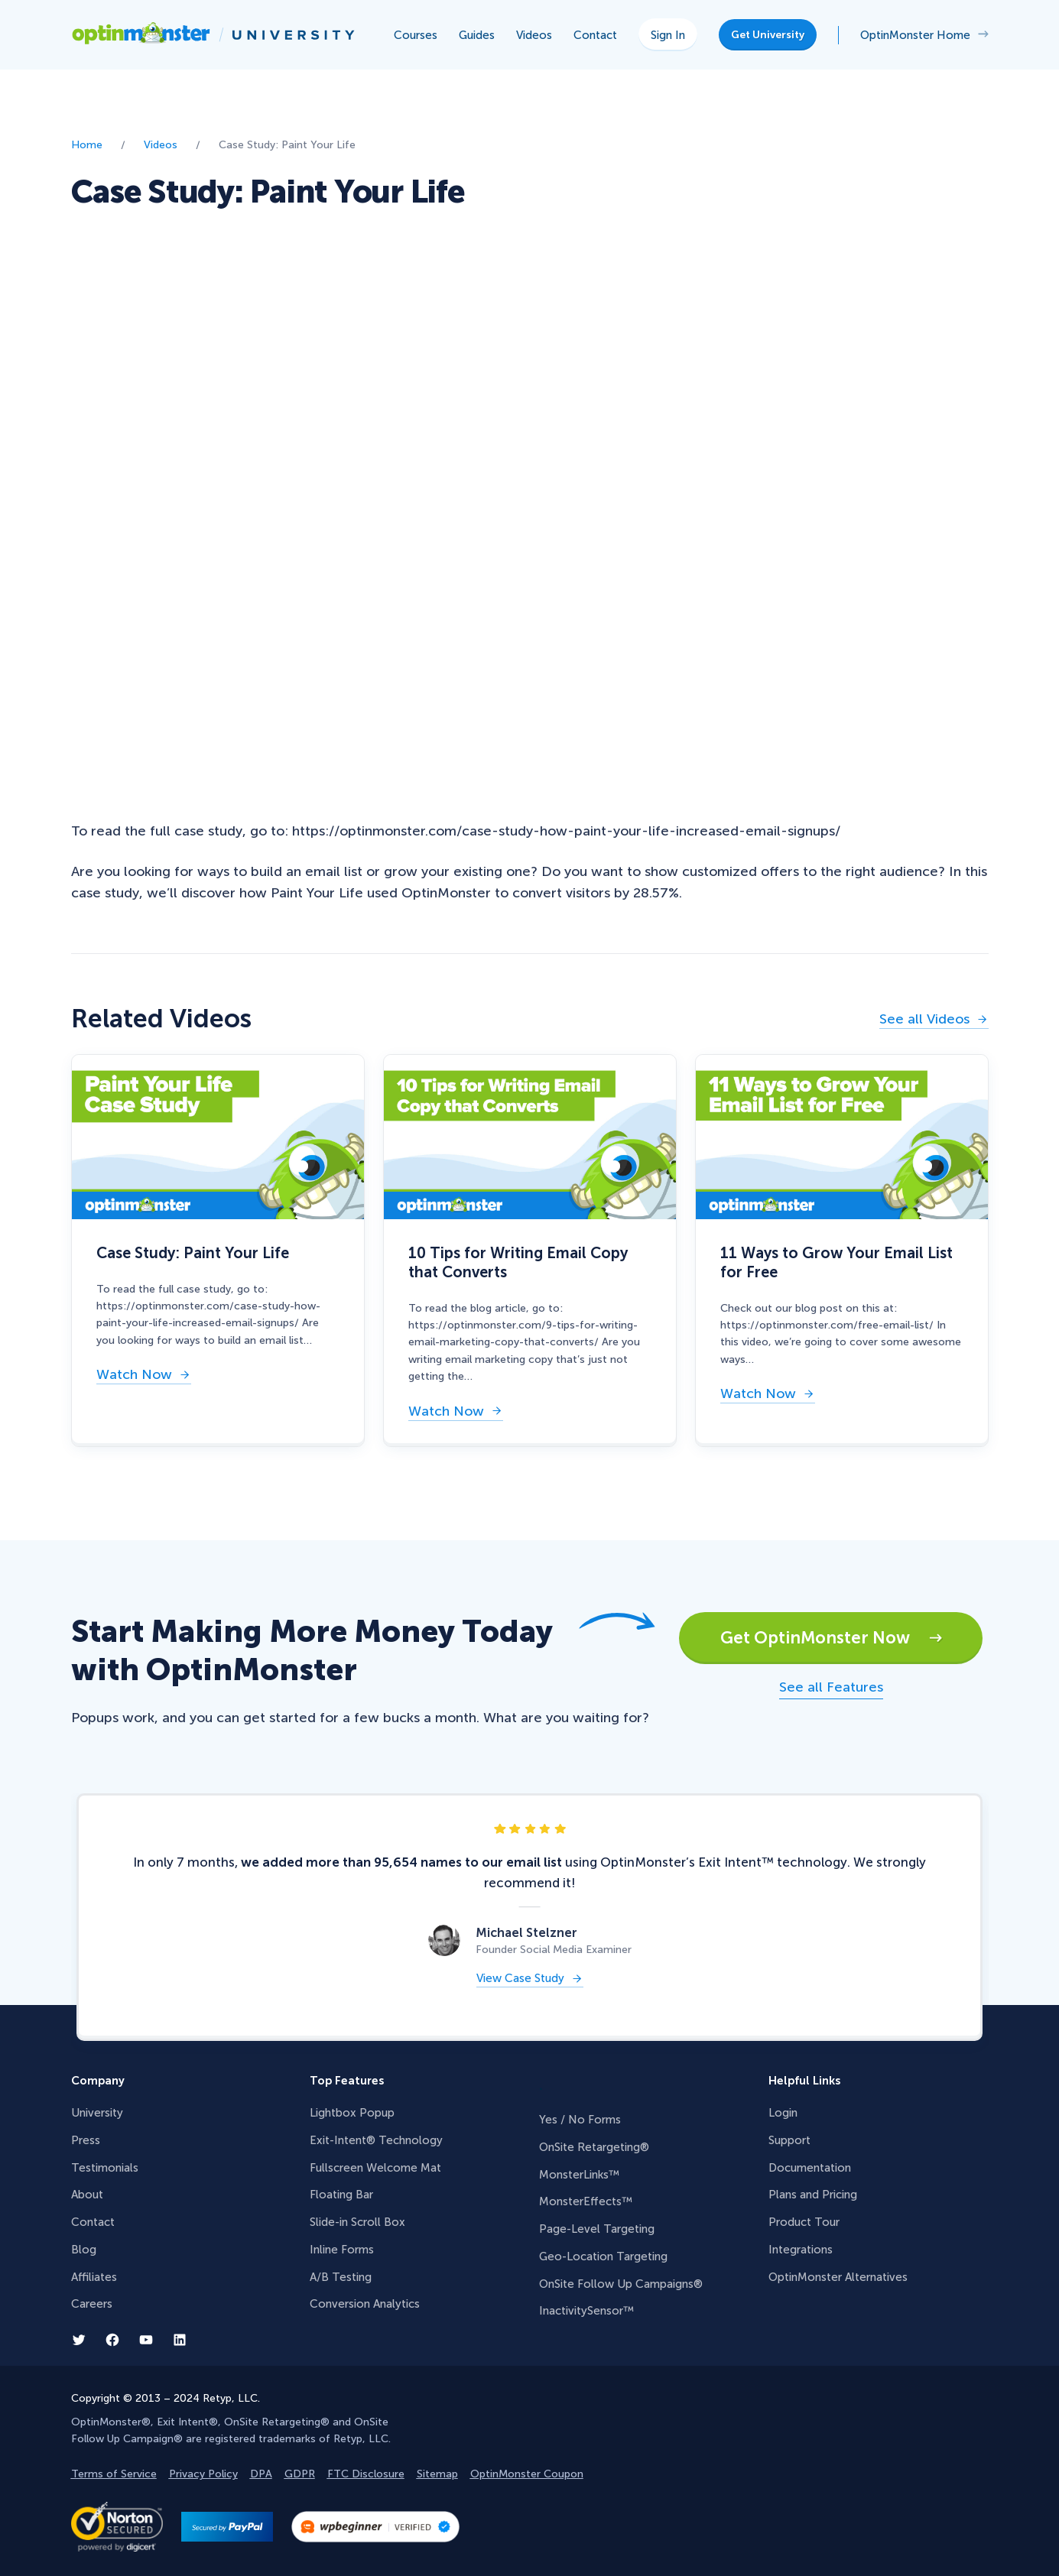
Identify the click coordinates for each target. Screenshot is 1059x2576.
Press (85, 2140)
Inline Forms (342, 2249)
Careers (91, 2304)
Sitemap (437, 2473)
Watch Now (134, 1375)
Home (86, 144)
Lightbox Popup (352, 2113)
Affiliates (94, 2277)
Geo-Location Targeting (603, 2256)
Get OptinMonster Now (831, 1637)
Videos (160, 144)
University (97, 2113)
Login (782, 2113)
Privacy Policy (203, 2473)
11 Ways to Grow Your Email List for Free (836, 1262)
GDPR (299, 2473)
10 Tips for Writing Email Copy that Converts (518, 1262)
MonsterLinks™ (579, 2175)
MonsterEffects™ (585, 2201)
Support (789, 2140)
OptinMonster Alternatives (838, 2277)
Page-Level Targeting (597, 2229)
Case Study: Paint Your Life (192, 1253)
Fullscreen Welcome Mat (375, 2168)
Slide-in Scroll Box (357, 2222)
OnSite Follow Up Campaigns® (621, 2284)
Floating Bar (341, 2194)
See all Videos (924, 1019)
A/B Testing (341, 2277)
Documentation (809, 2168)
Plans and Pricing (812, 2194)
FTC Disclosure (365, 2473)
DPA (261, 2473)
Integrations (800, 2249)
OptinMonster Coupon (526, 2473)
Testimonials (104, 2168)
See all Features (831, 1687)
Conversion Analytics (365, 2304)
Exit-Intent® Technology (376, 2140)
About (87, 2194)
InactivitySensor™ (586, 2311)
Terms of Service (114, 2473)
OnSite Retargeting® (594, 2147)
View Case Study (520, 1979)
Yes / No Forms (580, 2120)
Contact (93, 2222)
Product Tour (804, 2222)
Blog (83, 2249)
